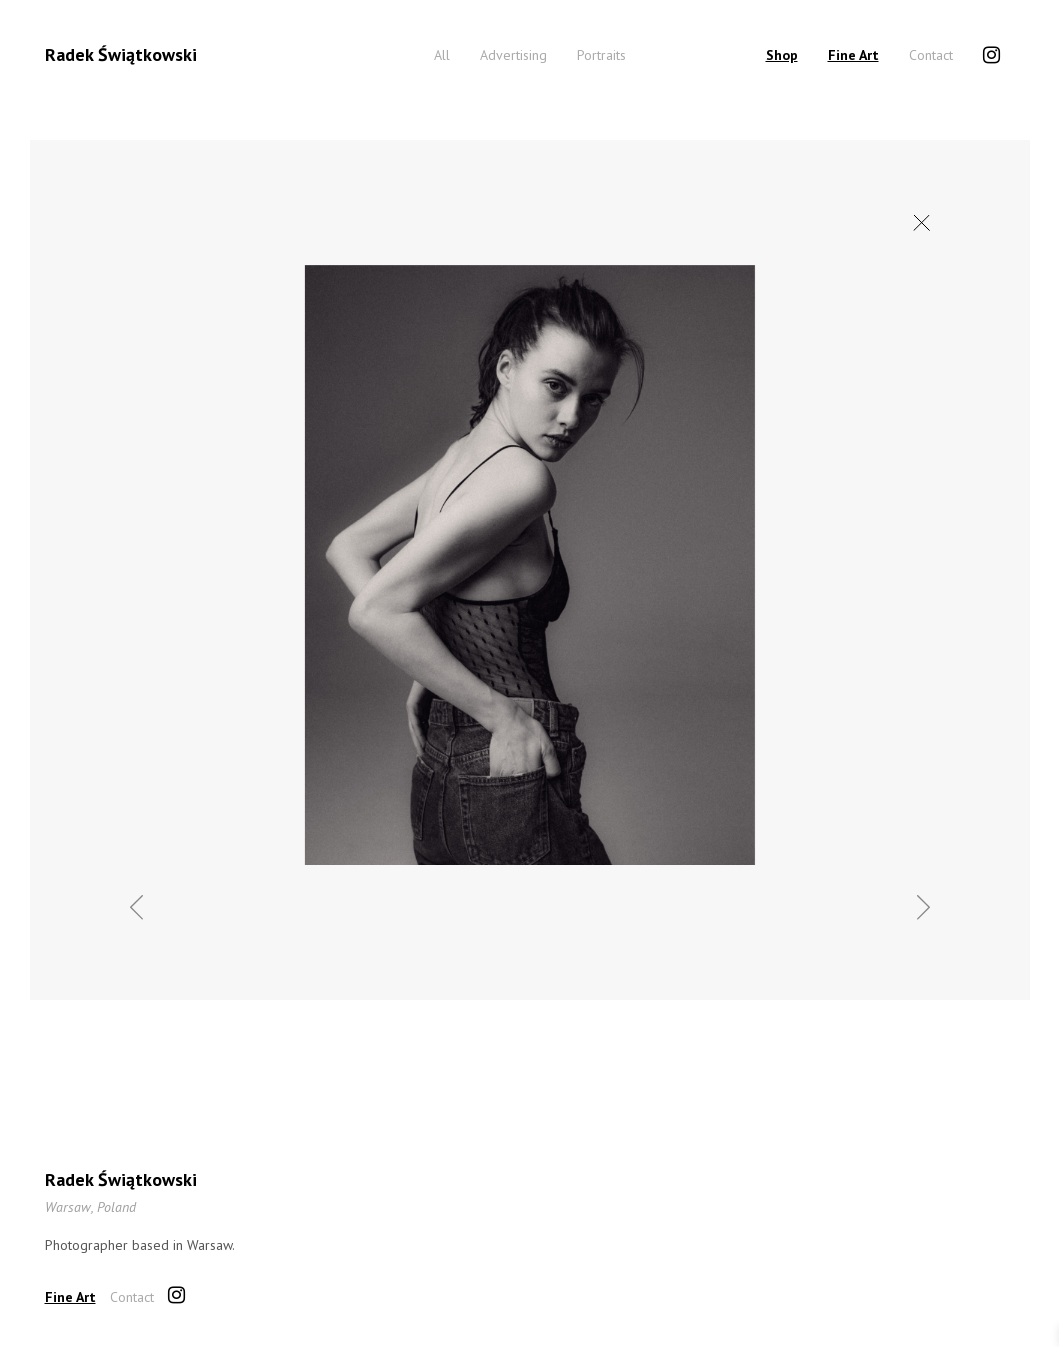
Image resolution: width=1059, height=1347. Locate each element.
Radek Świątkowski (121, 54)
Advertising (513, 55)
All (442, 55)
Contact (931, 55)
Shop (782, 55)
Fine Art (853, 55)
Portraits (601, 55)
